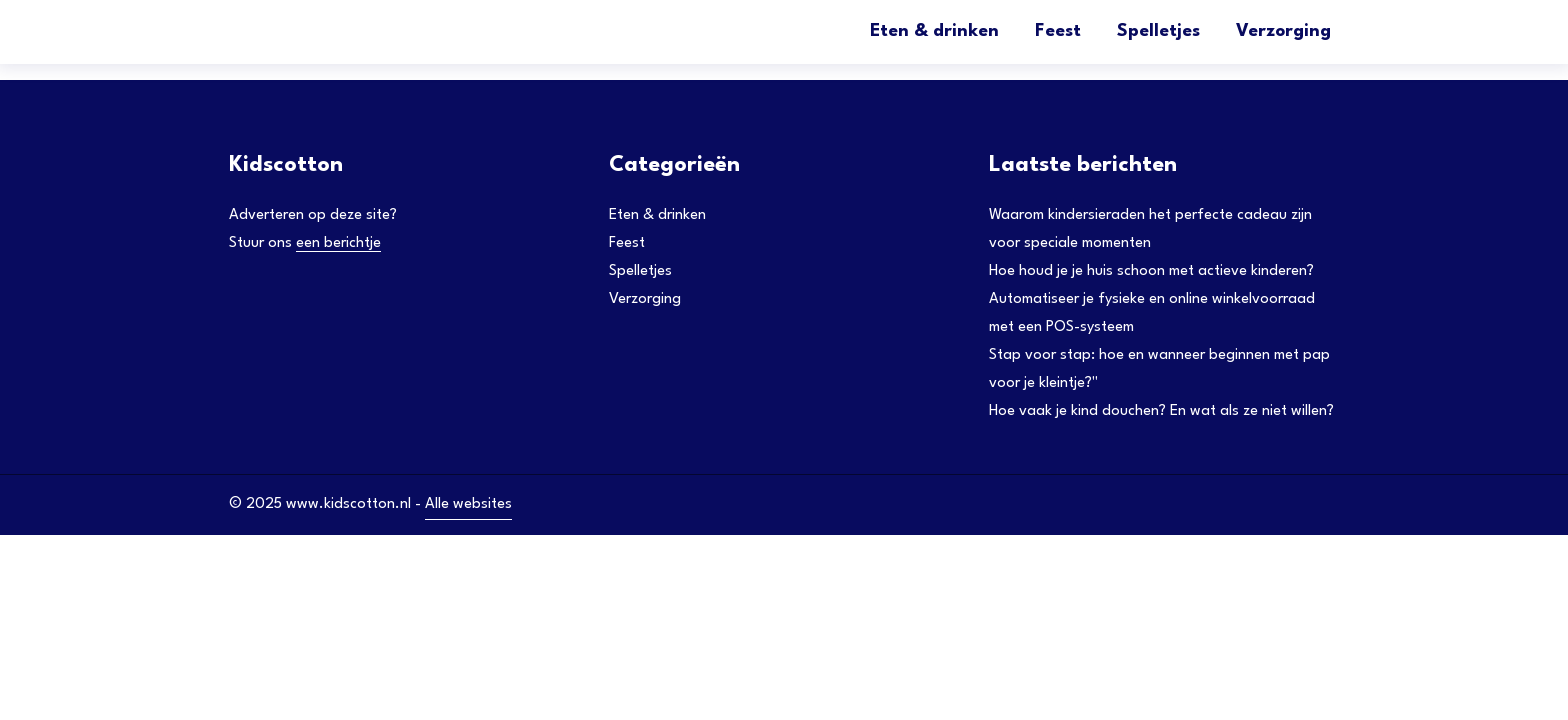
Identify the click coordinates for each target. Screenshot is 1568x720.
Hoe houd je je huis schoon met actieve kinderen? (1151, 271)
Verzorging (1283, 31)
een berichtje (338, 243)
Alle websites (468, 504)
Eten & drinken (934, 31)
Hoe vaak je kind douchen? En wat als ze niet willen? (1161, 411)
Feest (1058, 31)
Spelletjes (1158, 31)
